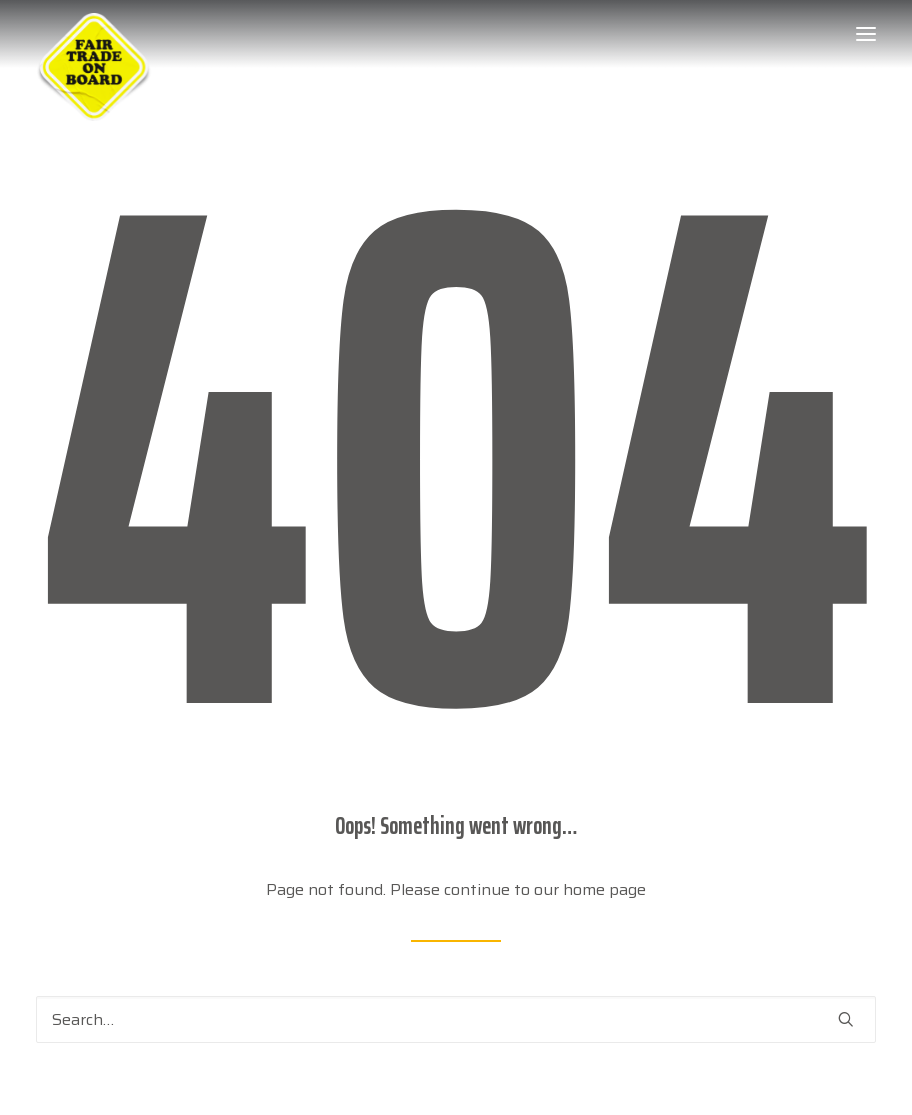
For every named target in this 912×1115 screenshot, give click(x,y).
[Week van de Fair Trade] (94, 34)
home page (604, 889)
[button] (866, 34)
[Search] (456, 1019)
